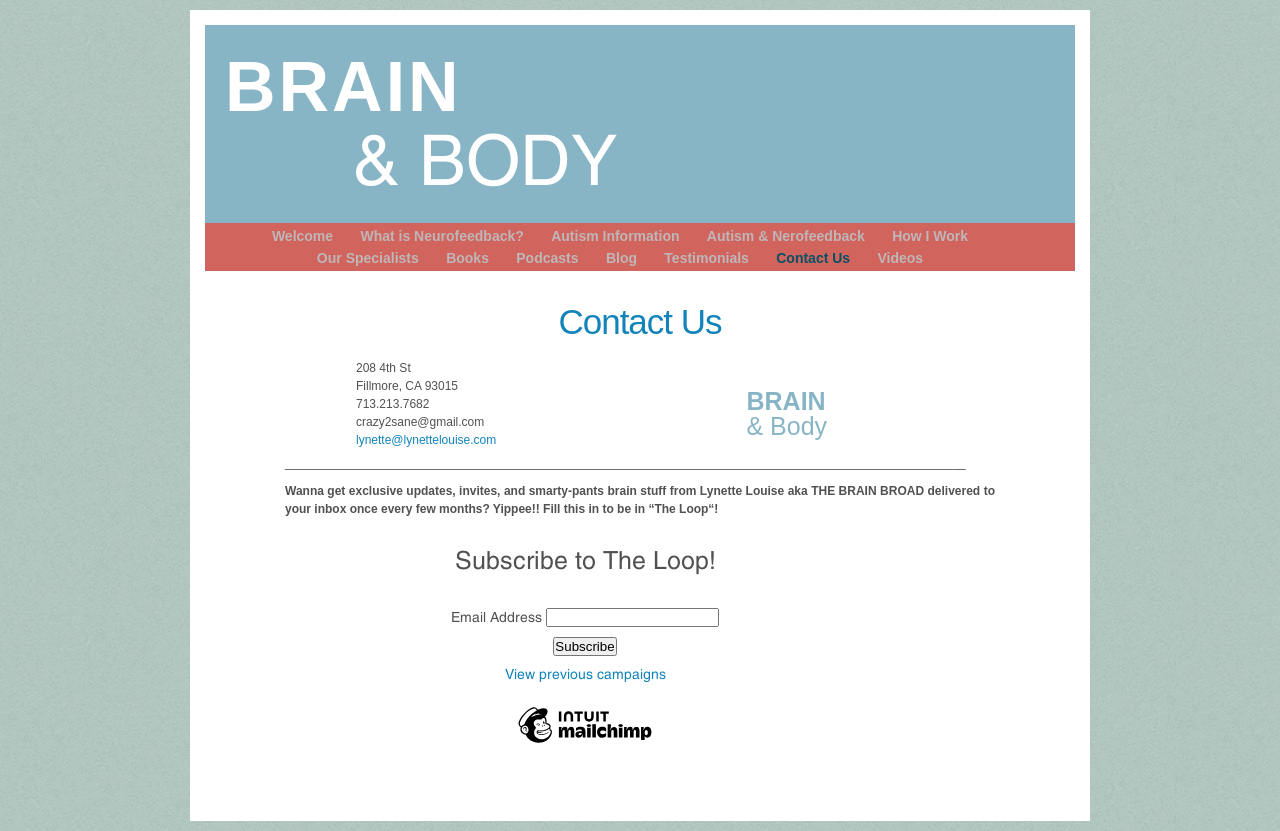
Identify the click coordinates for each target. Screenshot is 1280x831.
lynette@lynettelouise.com (426, 440)
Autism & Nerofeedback (786, 236)
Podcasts (547, 258)
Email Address (498, 617)
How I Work (930, 236)
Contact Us (813, 258)
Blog (621, 258)
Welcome (302, 236)
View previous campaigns (585, 674)
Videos (900, 258)
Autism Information (615, 236)
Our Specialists (368, 258)
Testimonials (706, 258)
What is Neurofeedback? (441, 236)
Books (467, 258)
